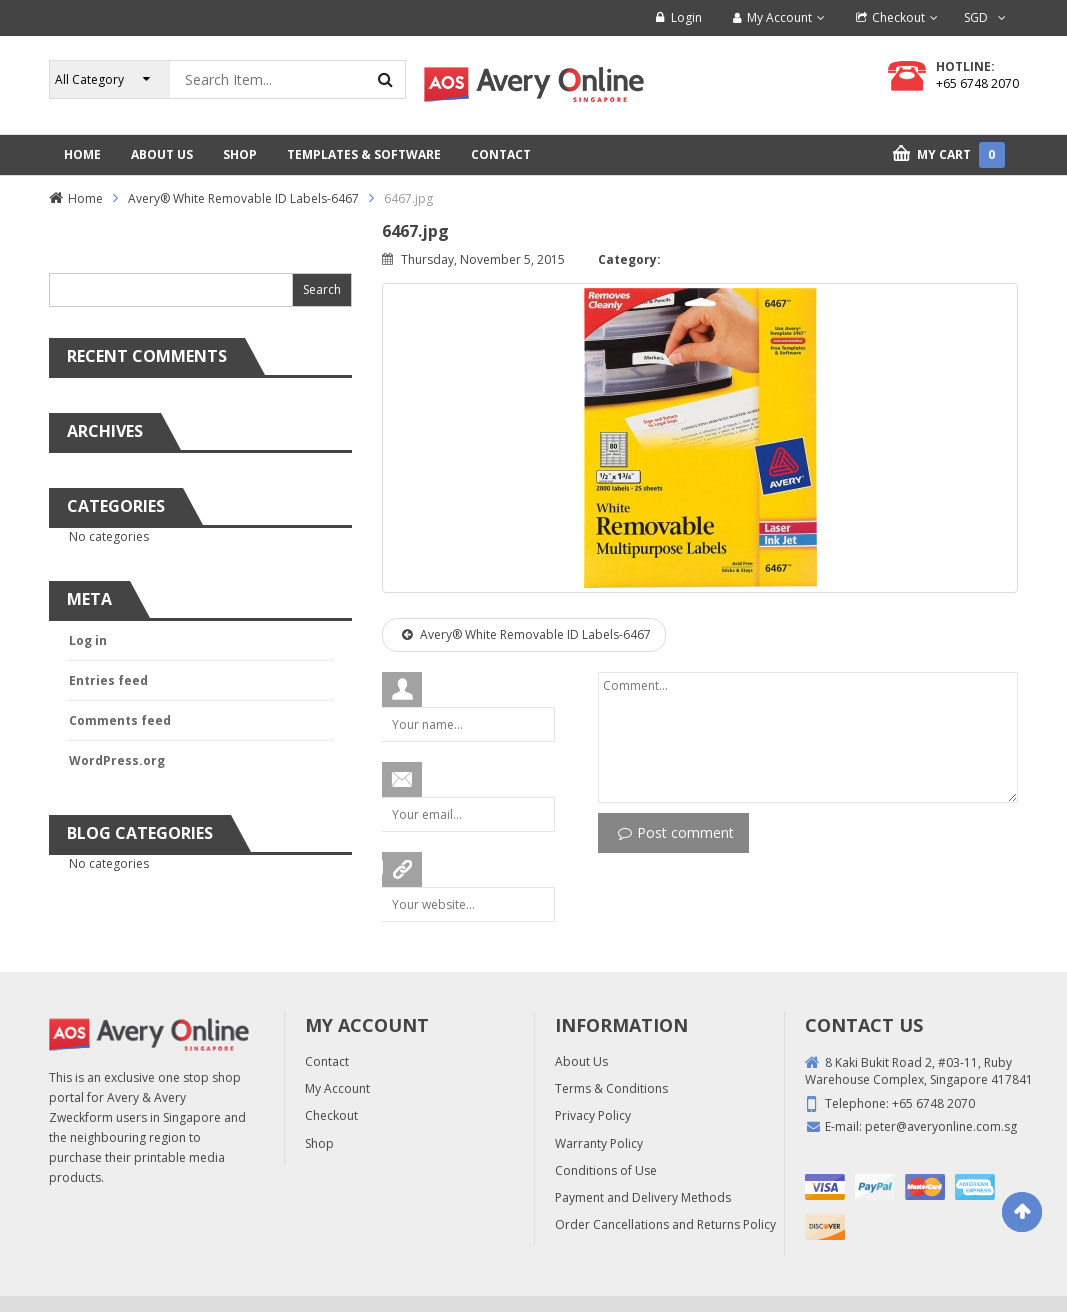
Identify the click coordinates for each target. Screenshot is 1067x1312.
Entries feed (108, 680)
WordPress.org (117, 760)
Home (85, 198)
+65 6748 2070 (977, 83)
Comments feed (120, 720)
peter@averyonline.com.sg (941, 1126)
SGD (976, 17)
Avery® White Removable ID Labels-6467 (243, 198)
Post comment (676, 832)
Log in (88, 640)
